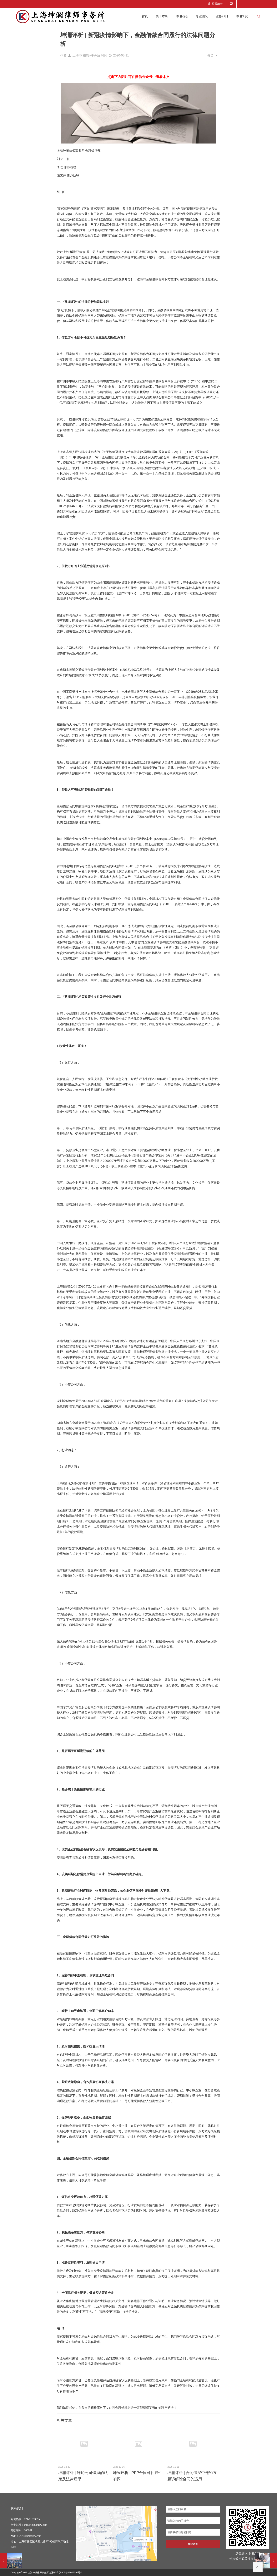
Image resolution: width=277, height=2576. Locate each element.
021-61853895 (32, 2519)
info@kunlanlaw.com (35, 2524)
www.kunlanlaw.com (30, 2536)
